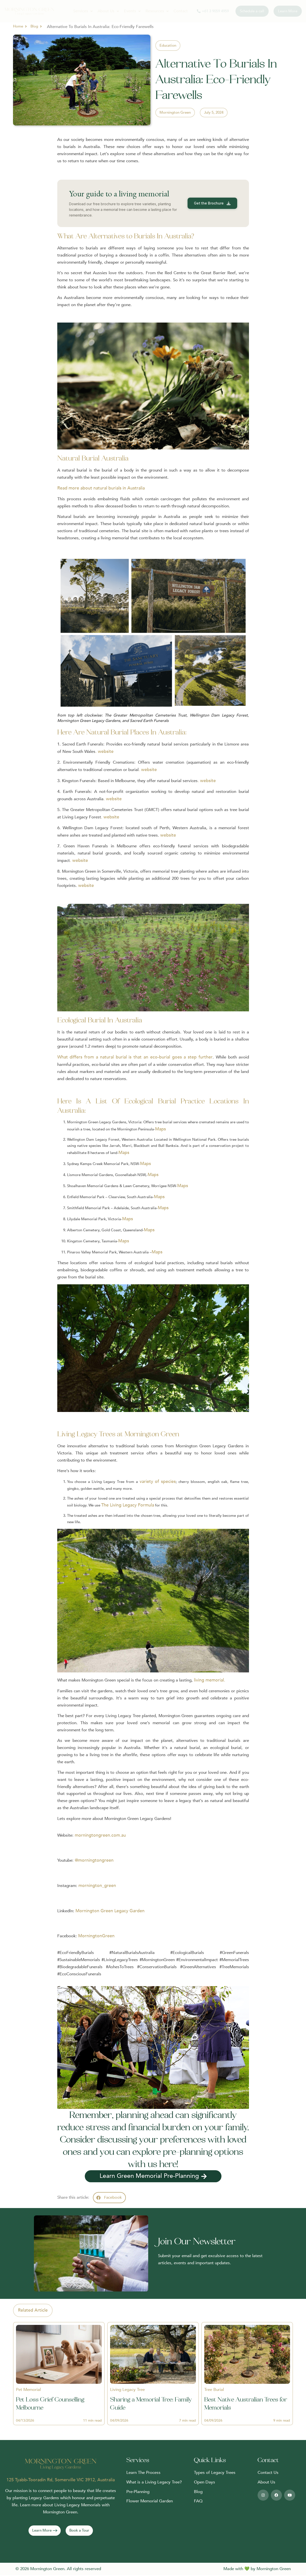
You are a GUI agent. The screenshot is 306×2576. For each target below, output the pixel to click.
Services (83, 11)
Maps (160, 1130)
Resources (157, 11)
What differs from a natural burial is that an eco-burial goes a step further (135, 1058)
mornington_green (97, 1887)
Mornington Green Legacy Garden (110, 1912)
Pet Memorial (28, 2390)
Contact (181, 11)
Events (132, 11)
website (167, 836)
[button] (109, 2198)
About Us (108, 11)
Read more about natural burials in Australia (101, 489)
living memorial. (210, 1681)
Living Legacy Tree (127, 2390)
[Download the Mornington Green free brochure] (212, 204)
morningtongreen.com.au (100, 1836)
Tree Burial (214, 2390)
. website (104, 752)
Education (168, 46)
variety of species (158, 1482)
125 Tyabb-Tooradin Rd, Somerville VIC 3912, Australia (60, 2491)
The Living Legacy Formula (127, 1506)
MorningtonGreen (96, 1937)
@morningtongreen (94, 1861)
